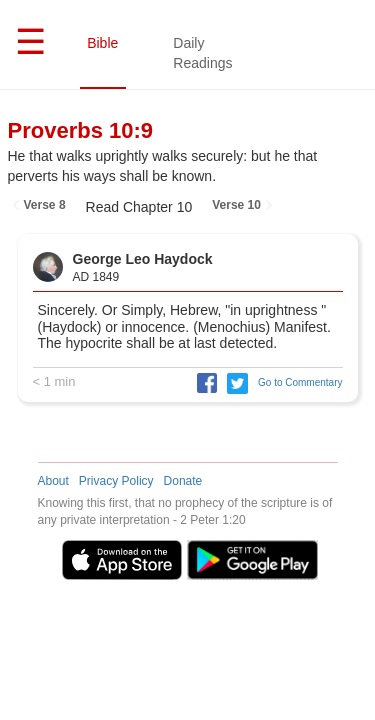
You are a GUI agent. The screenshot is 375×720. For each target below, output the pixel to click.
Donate (183, 481)
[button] (202, 382)
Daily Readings (205, 53)
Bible (105, 43)
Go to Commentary (300, 382)
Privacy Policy (116, 481)
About (53, 481)
